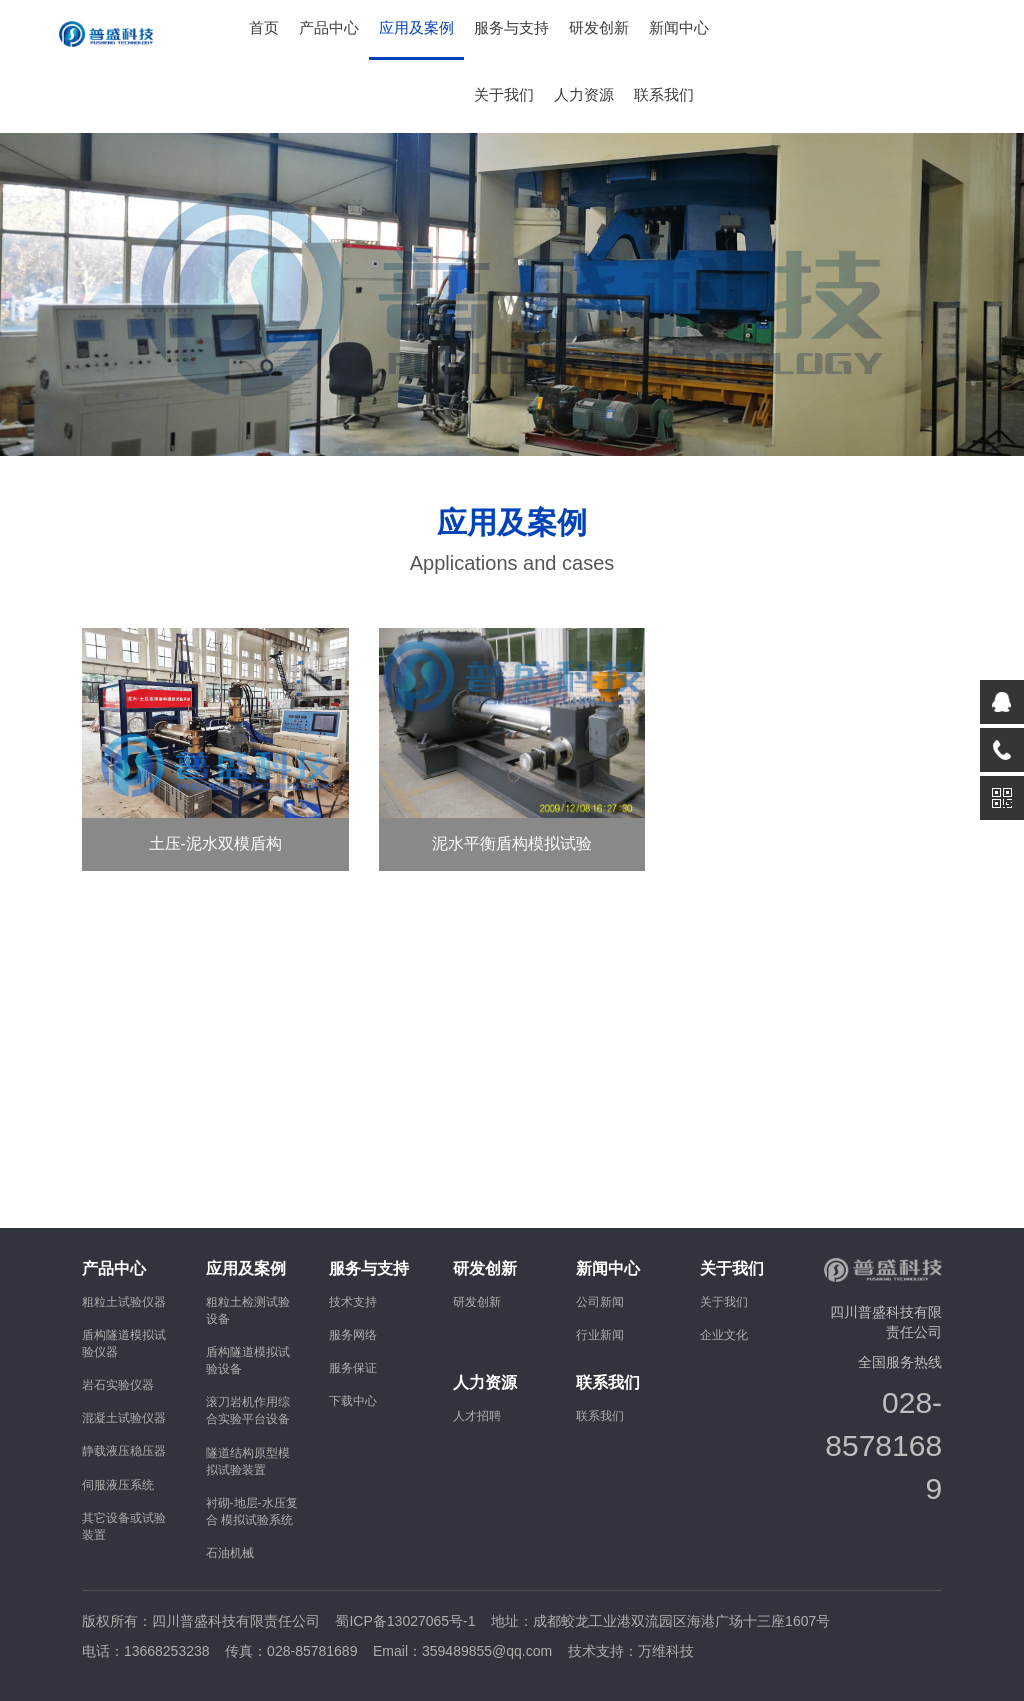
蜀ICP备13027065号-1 (405, 1621)
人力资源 (584, 95)
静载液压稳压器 (124, 1451)
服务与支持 (511, 28)
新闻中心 (679, 28)
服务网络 (353, 1335)
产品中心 (329, 28)
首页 (264, 28)
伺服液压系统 (118, 1485)
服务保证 (353, 1368)
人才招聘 (477, 1416)
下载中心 (353, 1401)
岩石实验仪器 (118, 1385)
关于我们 (504, 95)
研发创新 (599, 28)
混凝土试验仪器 (124, 1418)
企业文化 (724, 1335)
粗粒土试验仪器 (124, 1302)
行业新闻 (600, 1335)
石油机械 (230, 1553)
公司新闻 (600, 1302)
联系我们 (664, 95)
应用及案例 (416, 28)
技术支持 (353, 1302)
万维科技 (666, 1651)
